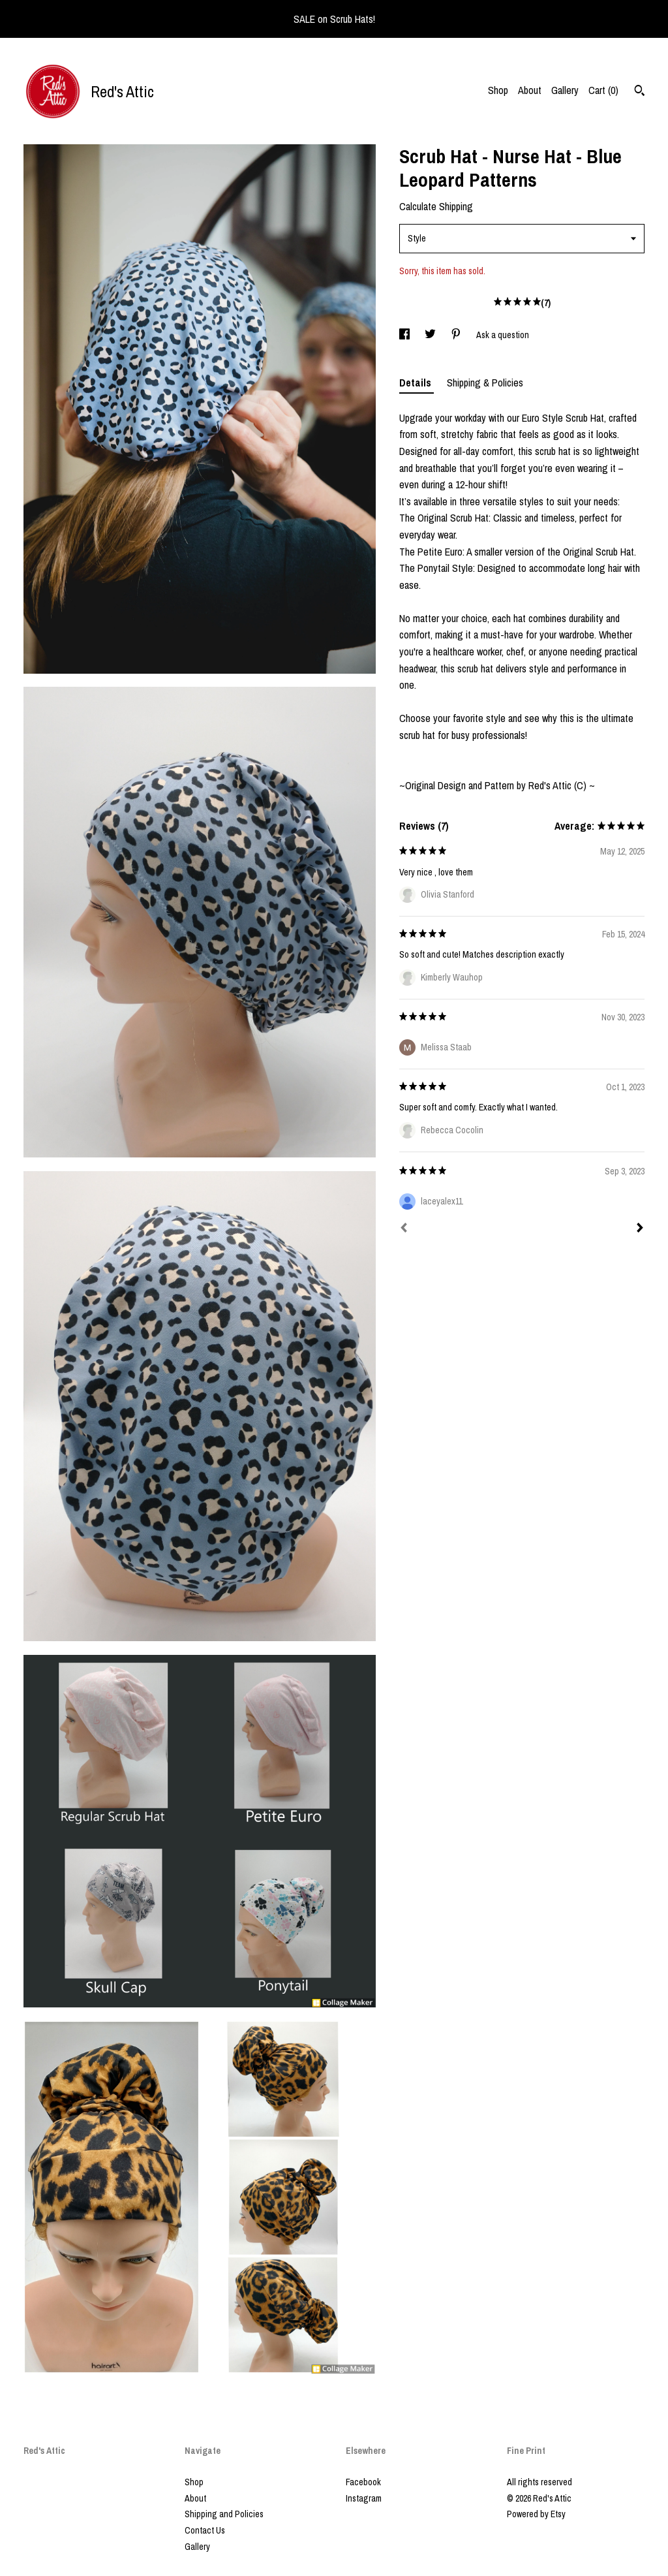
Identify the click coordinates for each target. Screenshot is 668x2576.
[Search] (640, 92)
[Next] (640, 1229)
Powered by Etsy (536, 2514)
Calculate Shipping (436, 206)
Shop (498, 90)
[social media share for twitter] (431, 335)
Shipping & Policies (485, 382)
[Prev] (403, 1229)
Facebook (363, 2482)
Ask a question (502, 335)
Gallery (565, 90)
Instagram (364, 2498)
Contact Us (205, 2530)
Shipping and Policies (224, 2514)
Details (416, 382)
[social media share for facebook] (405, 335)
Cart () (603, 90)
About (529, 90)
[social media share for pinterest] (457, 335)
